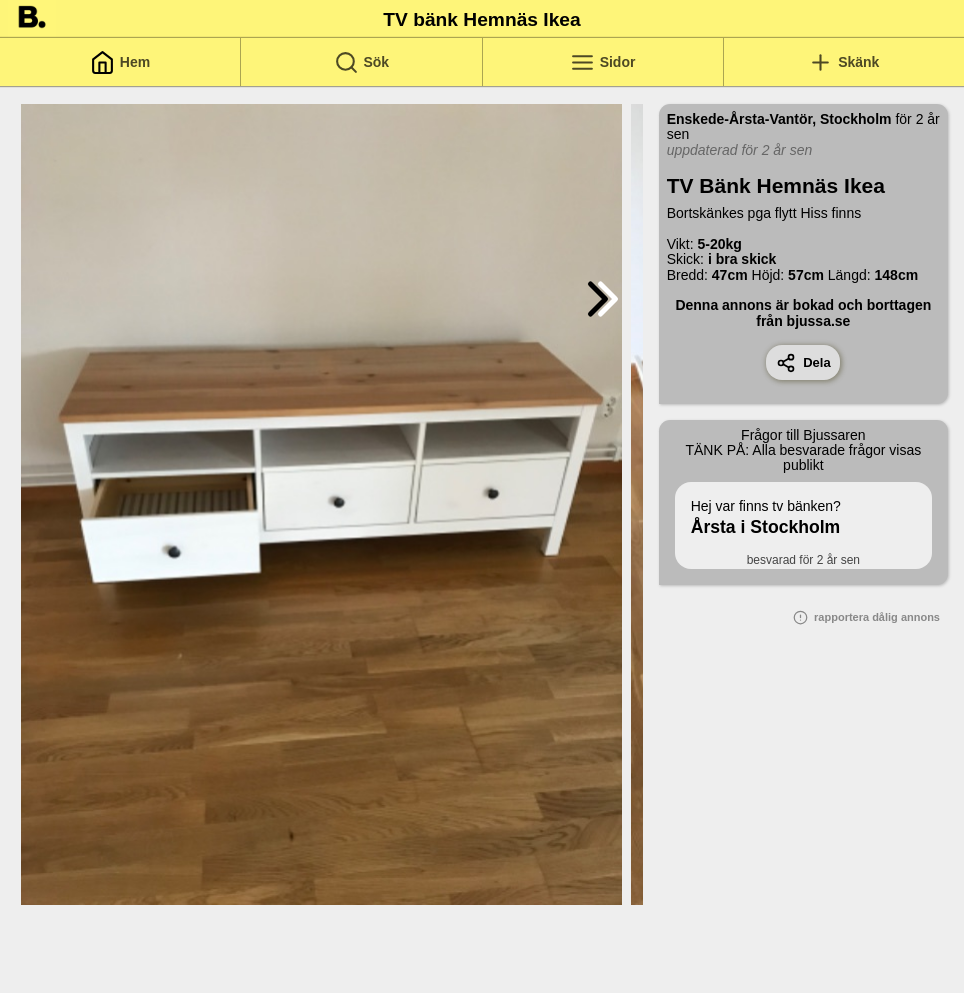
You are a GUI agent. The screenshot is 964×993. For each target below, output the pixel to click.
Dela (803, 363)
